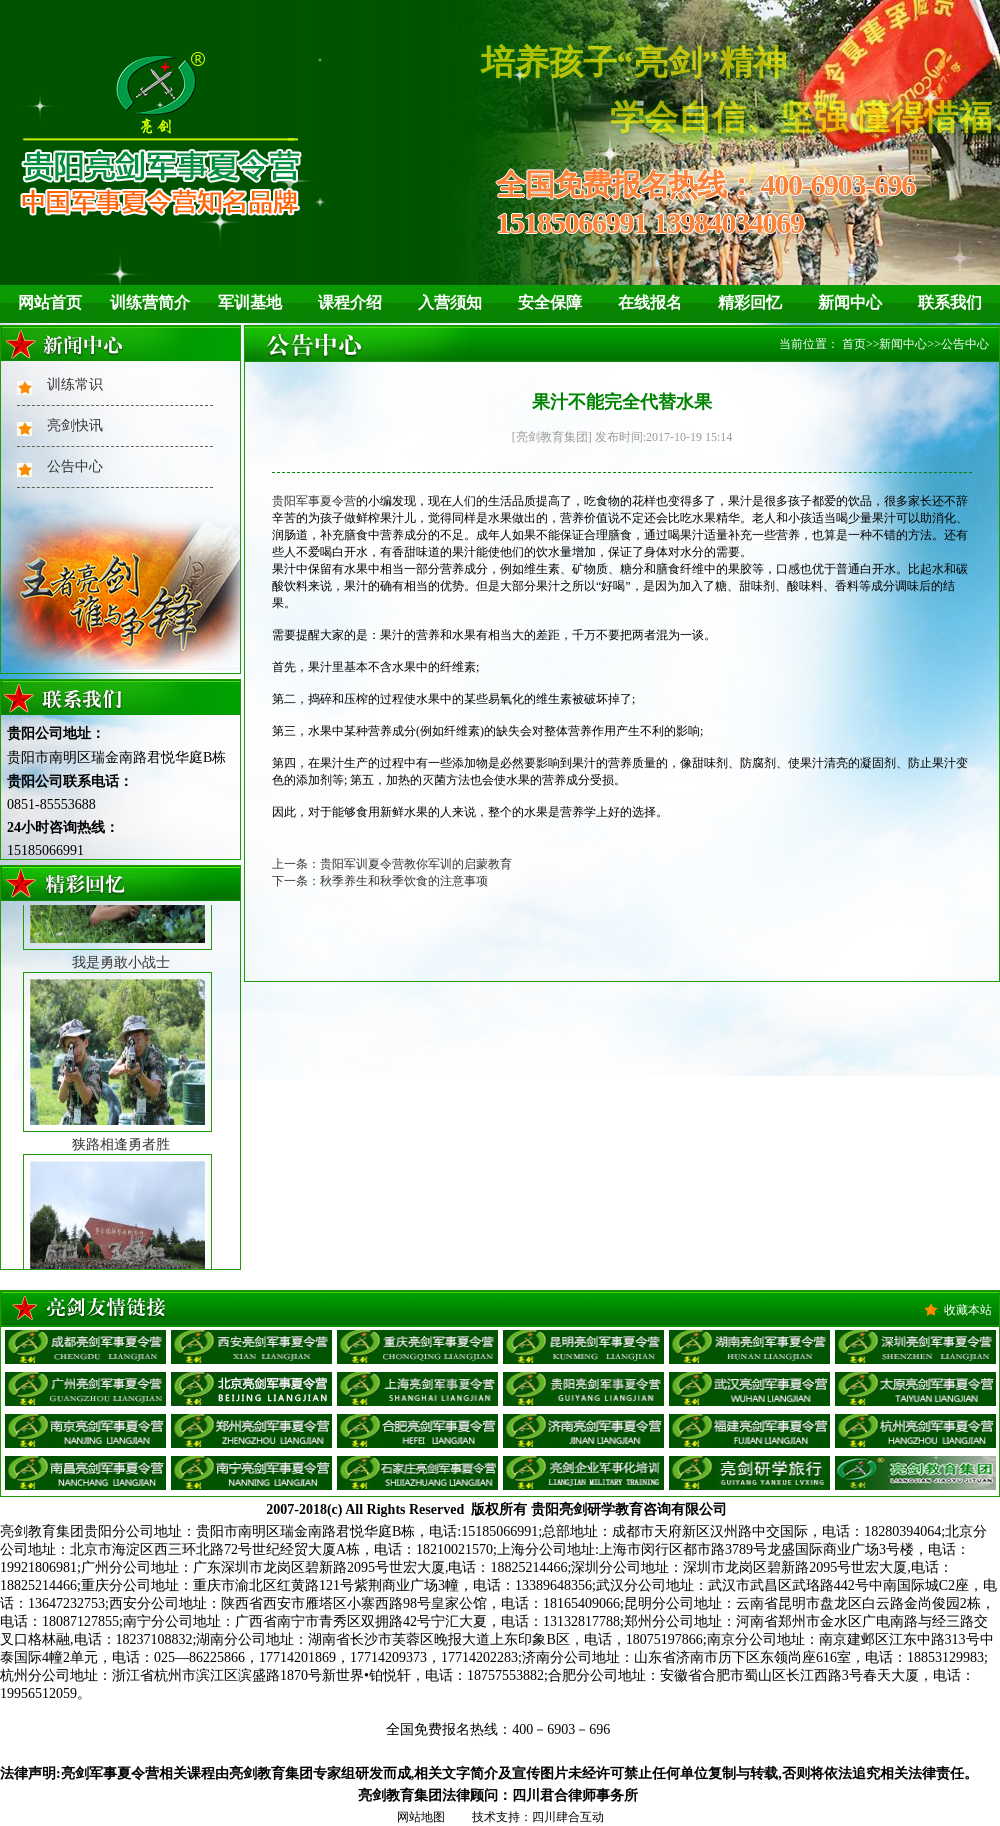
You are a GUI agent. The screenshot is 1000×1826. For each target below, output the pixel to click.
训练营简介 (150, 302)
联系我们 (950, 302)
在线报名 (650, 302)
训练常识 (75, 384)
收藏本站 (968, 1310)
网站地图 (421, 1817)
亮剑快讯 (75, 425)
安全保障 (550, 302)
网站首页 (50, 302)
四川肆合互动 (568, 1817)
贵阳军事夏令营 (314, 501)
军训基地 (250, 302)
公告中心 (75, 466)
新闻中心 (850, 302)
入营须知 (450, 302)
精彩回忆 (750, 302)
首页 (854, 344)
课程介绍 (350, 302)
